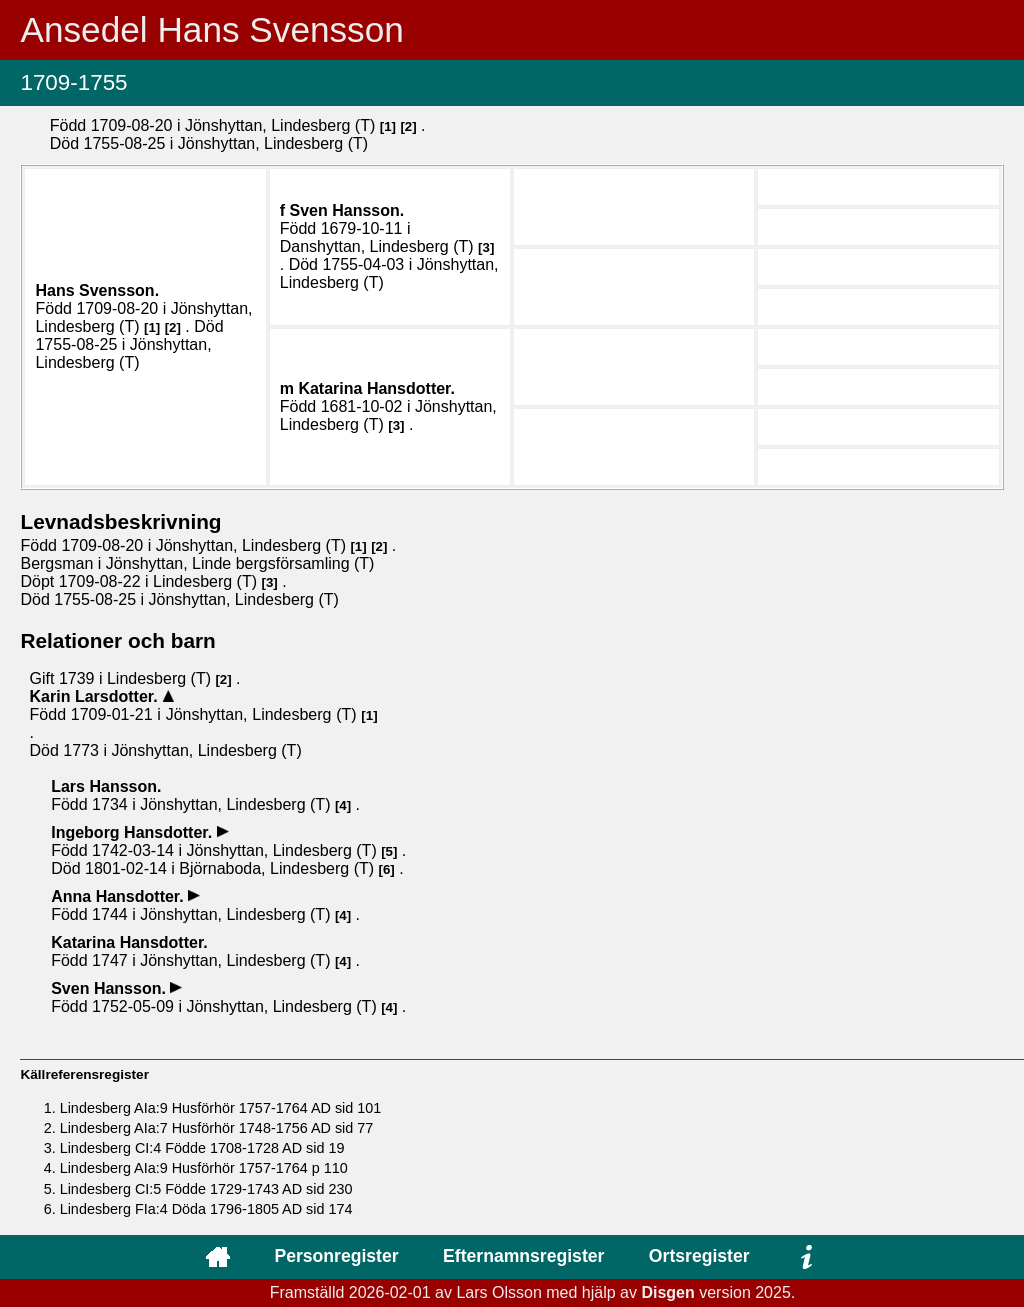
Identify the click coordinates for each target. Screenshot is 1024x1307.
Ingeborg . (133, 832)
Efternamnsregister (523, 1256)
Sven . (347, 210)
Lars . (106, 786)
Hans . (97, 290)
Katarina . (376, 388)
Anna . (119, 896)
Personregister (336, 1256)
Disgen (667, 1292)
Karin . (96, 696)
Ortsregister (699, 1256)
